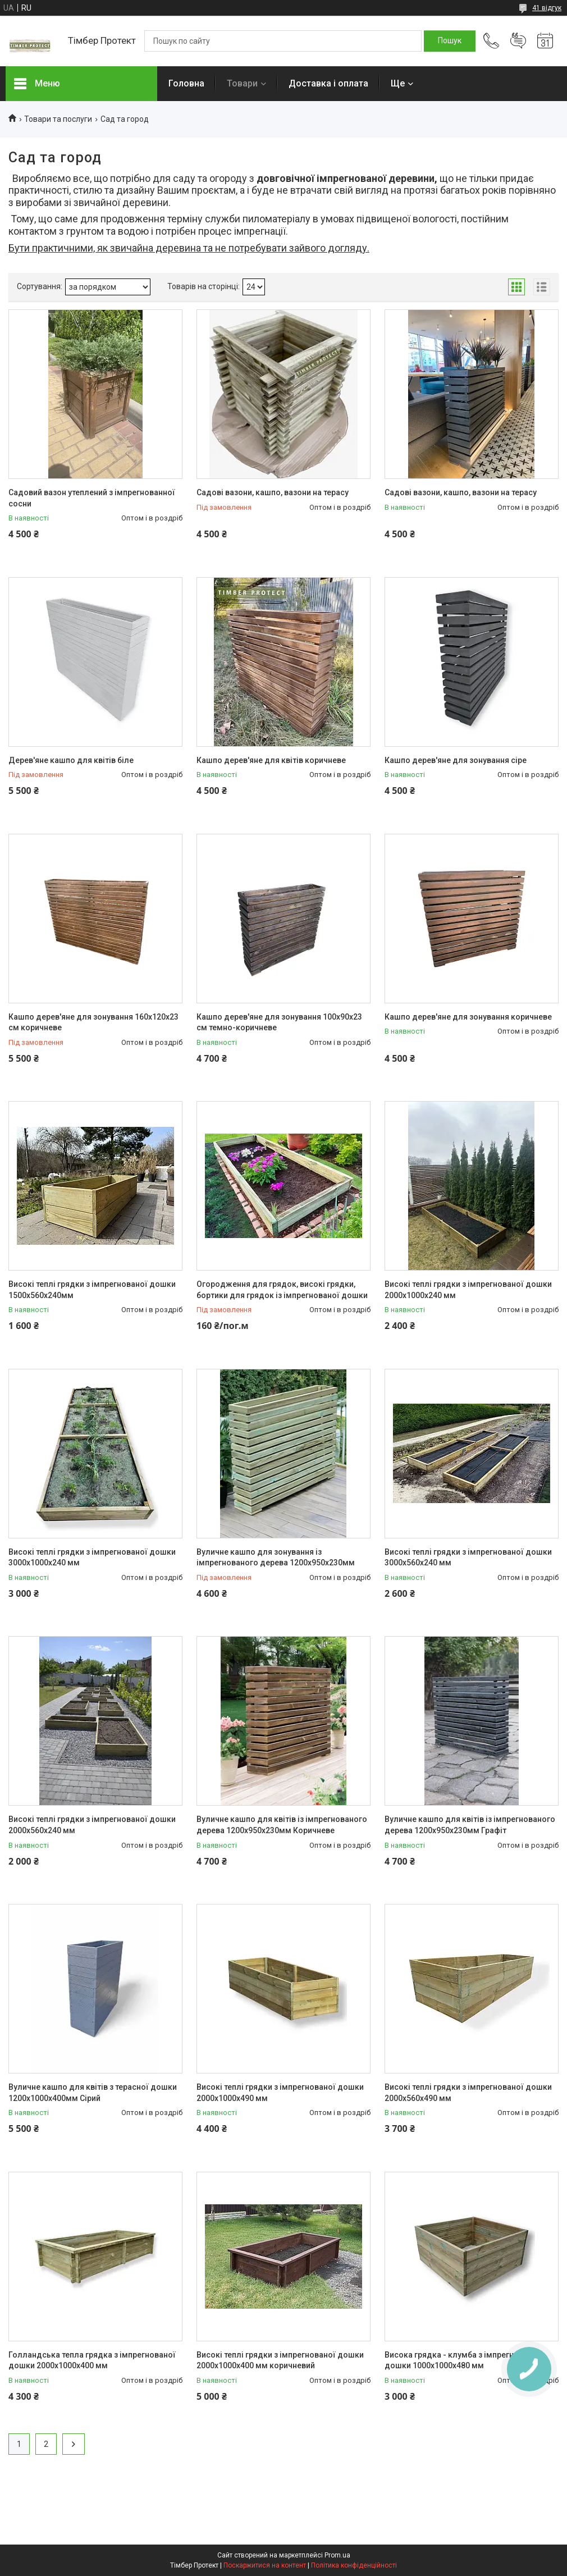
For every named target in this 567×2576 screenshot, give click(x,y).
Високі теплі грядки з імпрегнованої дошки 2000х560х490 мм (468, 2092)
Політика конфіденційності (354, 2565)
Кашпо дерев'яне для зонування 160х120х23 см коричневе (93, 1022)
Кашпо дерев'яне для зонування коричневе (468, 1016)
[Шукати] (449, 41)
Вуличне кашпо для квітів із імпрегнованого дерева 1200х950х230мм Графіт (470, 1825)
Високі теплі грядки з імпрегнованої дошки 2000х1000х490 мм (280, 2092)
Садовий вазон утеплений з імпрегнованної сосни (91, 498)
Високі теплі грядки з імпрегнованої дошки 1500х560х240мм (92, 1290)
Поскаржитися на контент (264, 2565)
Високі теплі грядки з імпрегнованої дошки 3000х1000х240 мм (92, 1557)
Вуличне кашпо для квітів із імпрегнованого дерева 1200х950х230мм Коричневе (281, 1825)
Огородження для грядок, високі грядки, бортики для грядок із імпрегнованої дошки (282, 1290)
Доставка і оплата (328, 83)
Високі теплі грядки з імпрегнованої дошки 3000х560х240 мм (468, 1557)
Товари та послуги (58, 119)
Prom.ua (337, 2555)
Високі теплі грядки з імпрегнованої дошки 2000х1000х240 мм (468, 1290)
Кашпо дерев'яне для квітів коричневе (271, 760)
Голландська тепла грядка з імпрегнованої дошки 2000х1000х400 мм (92, 2360)
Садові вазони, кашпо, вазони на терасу (272, 492)
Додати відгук (518, 41)
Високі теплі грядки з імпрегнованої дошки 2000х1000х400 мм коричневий (280, 2360)
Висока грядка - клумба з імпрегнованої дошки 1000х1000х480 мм (462, 2360)
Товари (242, 83)
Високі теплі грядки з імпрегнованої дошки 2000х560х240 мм (92, 1825)
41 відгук (546, 8)
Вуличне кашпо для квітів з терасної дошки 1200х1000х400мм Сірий (92, 2092)
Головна (186, 83)
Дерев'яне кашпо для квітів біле (71, 760)
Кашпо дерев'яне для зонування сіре (456, 760)
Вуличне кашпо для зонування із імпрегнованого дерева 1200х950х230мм (275, 1557)
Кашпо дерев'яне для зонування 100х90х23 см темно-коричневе (279, 1022)
